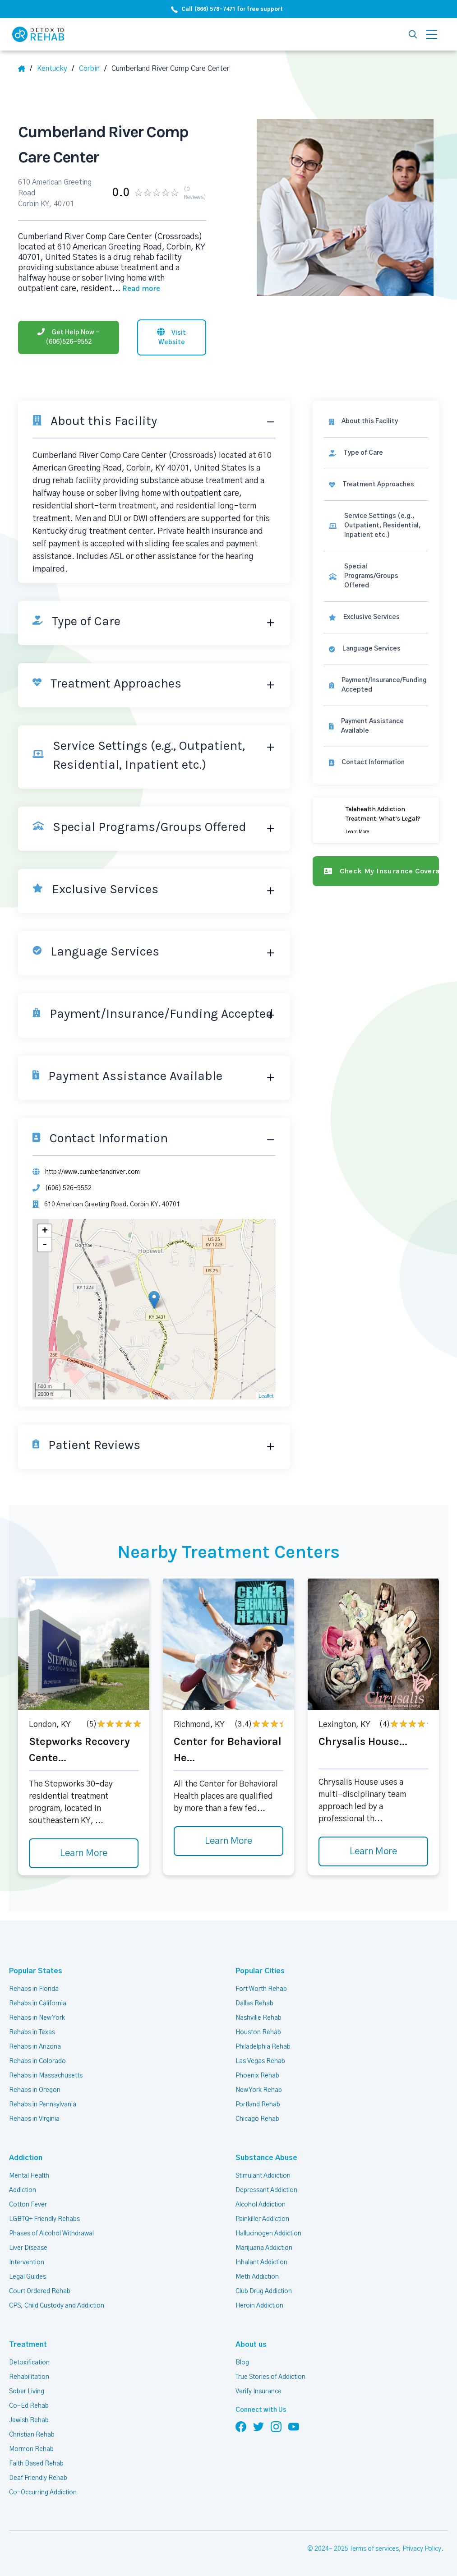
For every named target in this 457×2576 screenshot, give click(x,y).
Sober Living (26, 2391)
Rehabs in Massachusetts (46, 2076)
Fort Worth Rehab (261, 1989)
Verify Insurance (258, 2391)
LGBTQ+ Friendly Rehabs (44, 2219)
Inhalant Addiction (261, 2262)
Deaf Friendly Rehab (38, 2478)
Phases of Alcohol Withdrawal (51, 2233)
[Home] (25, 68)
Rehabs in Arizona (35, 2047)
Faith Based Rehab (36, 2464)
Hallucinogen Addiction (268, 2233)
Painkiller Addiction (262, 2219)
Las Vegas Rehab (260, 2061)
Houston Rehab (258, 2032)
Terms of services (374, 2549)
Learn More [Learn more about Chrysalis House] (373, 1851)
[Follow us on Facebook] (240, 2426)
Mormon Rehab (31, 2449)
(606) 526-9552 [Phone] (68, 1188)
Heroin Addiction (259, 2306)
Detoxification (29, 2362)
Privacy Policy (421, 2549)
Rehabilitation (29, 2377)
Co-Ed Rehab (29, 2406)
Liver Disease (28, 2248)
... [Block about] (136, 289)
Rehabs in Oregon (34, 2090)
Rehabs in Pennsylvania (42, 2104)
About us (251, 2344)
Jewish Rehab (29, 2420)
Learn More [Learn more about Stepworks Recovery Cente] (83, 1853)
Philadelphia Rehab (263, 2047)
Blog (242, 2362)
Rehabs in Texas (32, 2032)
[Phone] (68, 337)
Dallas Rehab (254, 2003)
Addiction (25, 2157)
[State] (55, 68)
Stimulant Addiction (263, 2176)
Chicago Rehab (257, 2119)
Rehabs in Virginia (34, 2119)
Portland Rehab (257, 2104)
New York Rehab (258, 2090)
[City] (92, 68)
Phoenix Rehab (257, 2076)
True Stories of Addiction (270, 2377)
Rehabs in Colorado (37, 2061)
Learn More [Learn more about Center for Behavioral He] (228, 1841)
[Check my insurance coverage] (376, 871)
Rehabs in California (37, 2003)
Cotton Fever (28, 2205)
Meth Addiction (257, 2277)
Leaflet (266, 1396)
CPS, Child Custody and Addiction (56, 2306)
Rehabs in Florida (34, 1989)
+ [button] (45, 1231)
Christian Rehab (32, 2435)
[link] (375, 453)
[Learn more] (376, 820)
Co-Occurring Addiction (43, 2492)
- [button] (45, 1244)
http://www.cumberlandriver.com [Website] (92, 1172)
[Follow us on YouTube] (293, 2426)
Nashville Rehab (258, 2018)
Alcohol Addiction (260, 2205)
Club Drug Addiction (263, 2291)
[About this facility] (375, 421)
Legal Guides (27, 2277)
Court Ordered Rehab (39, 2291)
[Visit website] (171, 337)
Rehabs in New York (37, 2018)
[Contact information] (375, 762)
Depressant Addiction (266, 2190)
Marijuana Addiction (263, 2248)
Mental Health (29, 2176)
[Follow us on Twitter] (258, 2426)
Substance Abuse (266, 2157)
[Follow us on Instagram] (276, 2426)
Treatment (28, 2344)
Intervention (26, 2262)
